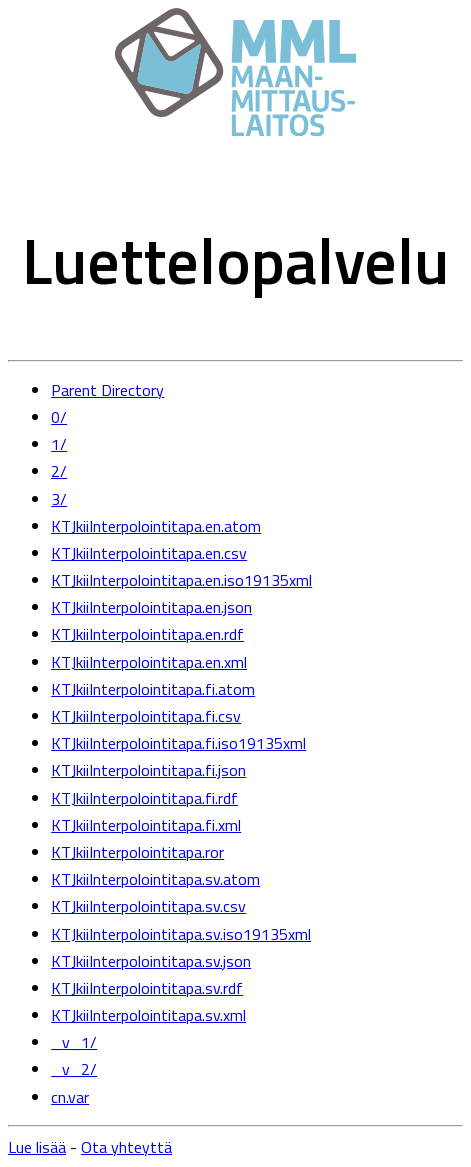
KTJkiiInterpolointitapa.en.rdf (147, 634)
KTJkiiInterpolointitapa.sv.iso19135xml (181, 934)
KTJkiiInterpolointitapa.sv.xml (148, 1015)
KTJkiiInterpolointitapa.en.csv (149, 553)
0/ (59, 417)
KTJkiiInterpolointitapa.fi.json (148, 770)
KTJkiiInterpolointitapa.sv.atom (155, 879)
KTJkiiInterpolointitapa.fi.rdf (144, 798)
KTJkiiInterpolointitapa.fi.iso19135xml (178, 743)
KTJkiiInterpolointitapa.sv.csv (148, 906)
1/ (59, 444)
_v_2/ (74, 1069)
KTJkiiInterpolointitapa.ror (137, 852)
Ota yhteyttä (126, 1147)
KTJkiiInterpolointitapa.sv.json (151, 961)
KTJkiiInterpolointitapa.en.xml (149, 662)
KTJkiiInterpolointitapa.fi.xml (146, 825)
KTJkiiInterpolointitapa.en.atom (156, 526)
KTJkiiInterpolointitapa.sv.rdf (147, 988)
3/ (59, 499)
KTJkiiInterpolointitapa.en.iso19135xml (181, 580)
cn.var (70, 1097)
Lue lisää (37, 1147)
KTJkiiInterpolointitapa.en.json (151, 607)
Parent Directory (107, 390)
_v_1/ (74, 1042)
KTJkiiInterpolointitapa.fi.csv (146, 716)
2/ (59, 471)
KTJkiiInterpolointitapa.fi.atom (153, 689)
